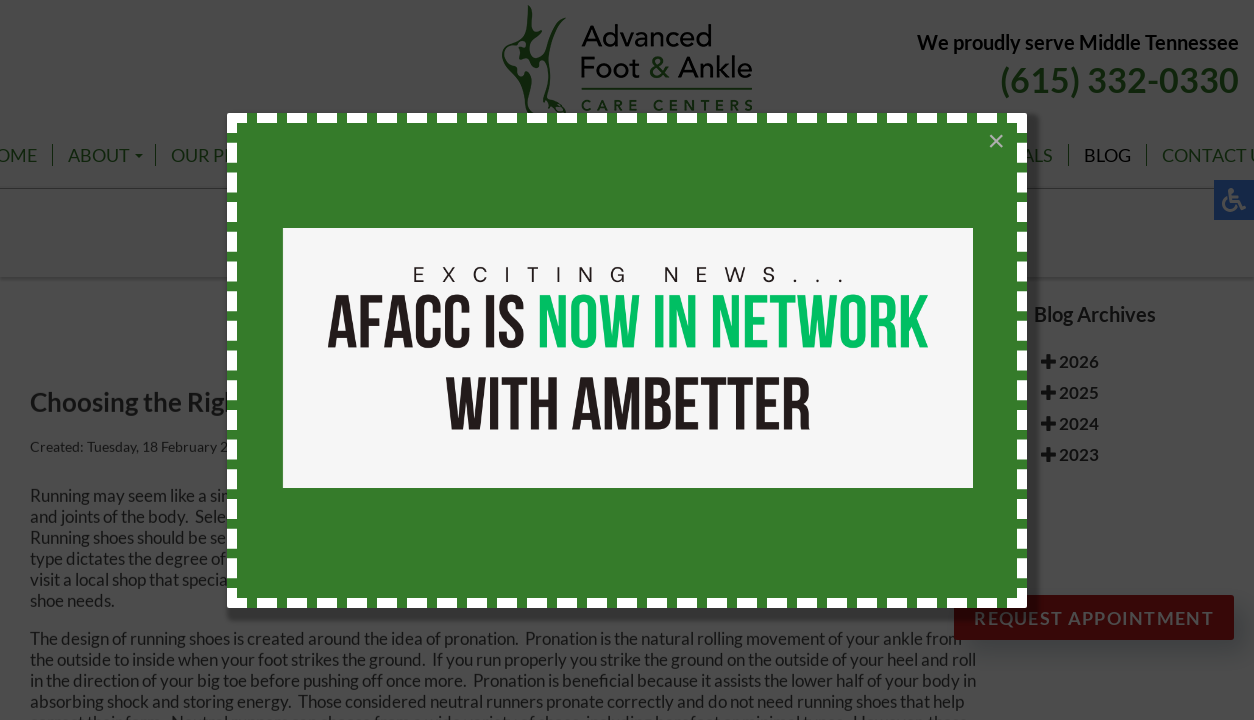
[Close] (996, 141)
